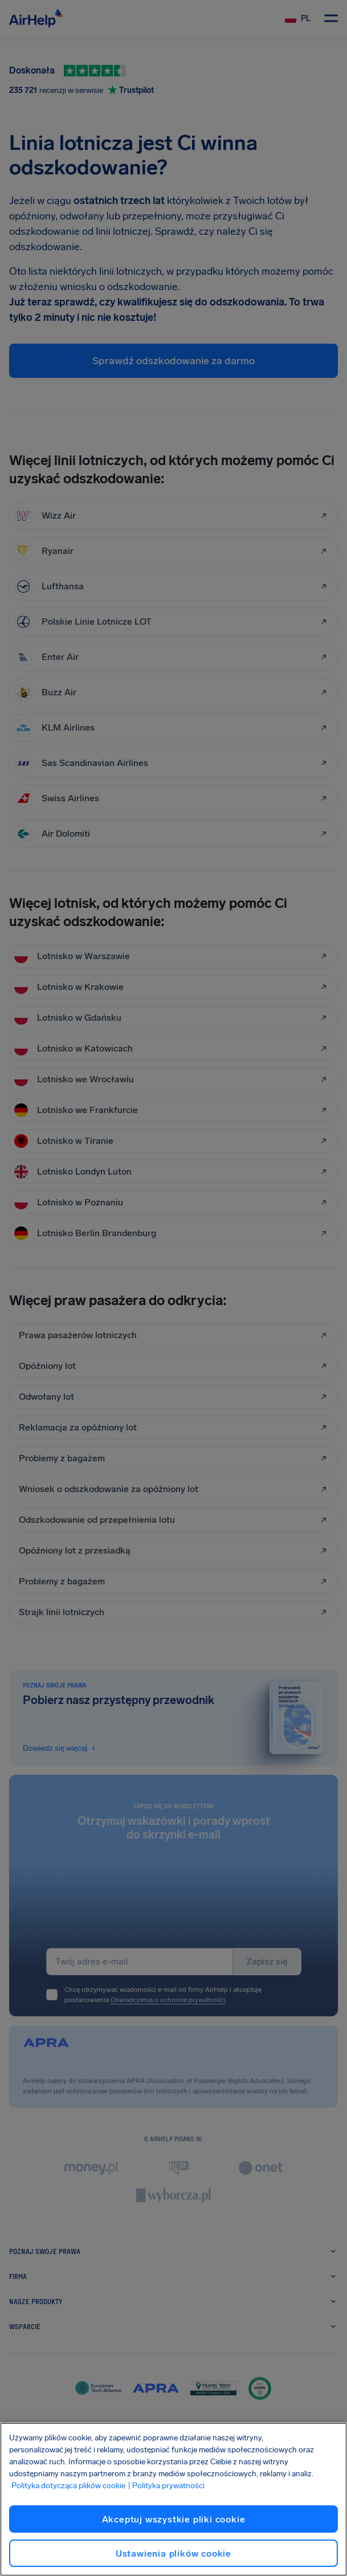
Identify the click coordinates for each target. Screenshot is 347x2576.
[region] (173, 2499)
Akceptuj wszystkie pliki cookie (174, 2519)
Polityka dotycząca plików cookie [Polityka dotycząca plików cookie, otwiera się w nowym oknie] (68, 2486)
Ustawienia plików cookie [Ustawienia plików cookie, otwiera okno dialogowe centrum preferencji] (173, 2553)
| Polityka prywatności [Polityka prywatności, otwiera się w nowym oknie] (166, 2486)
